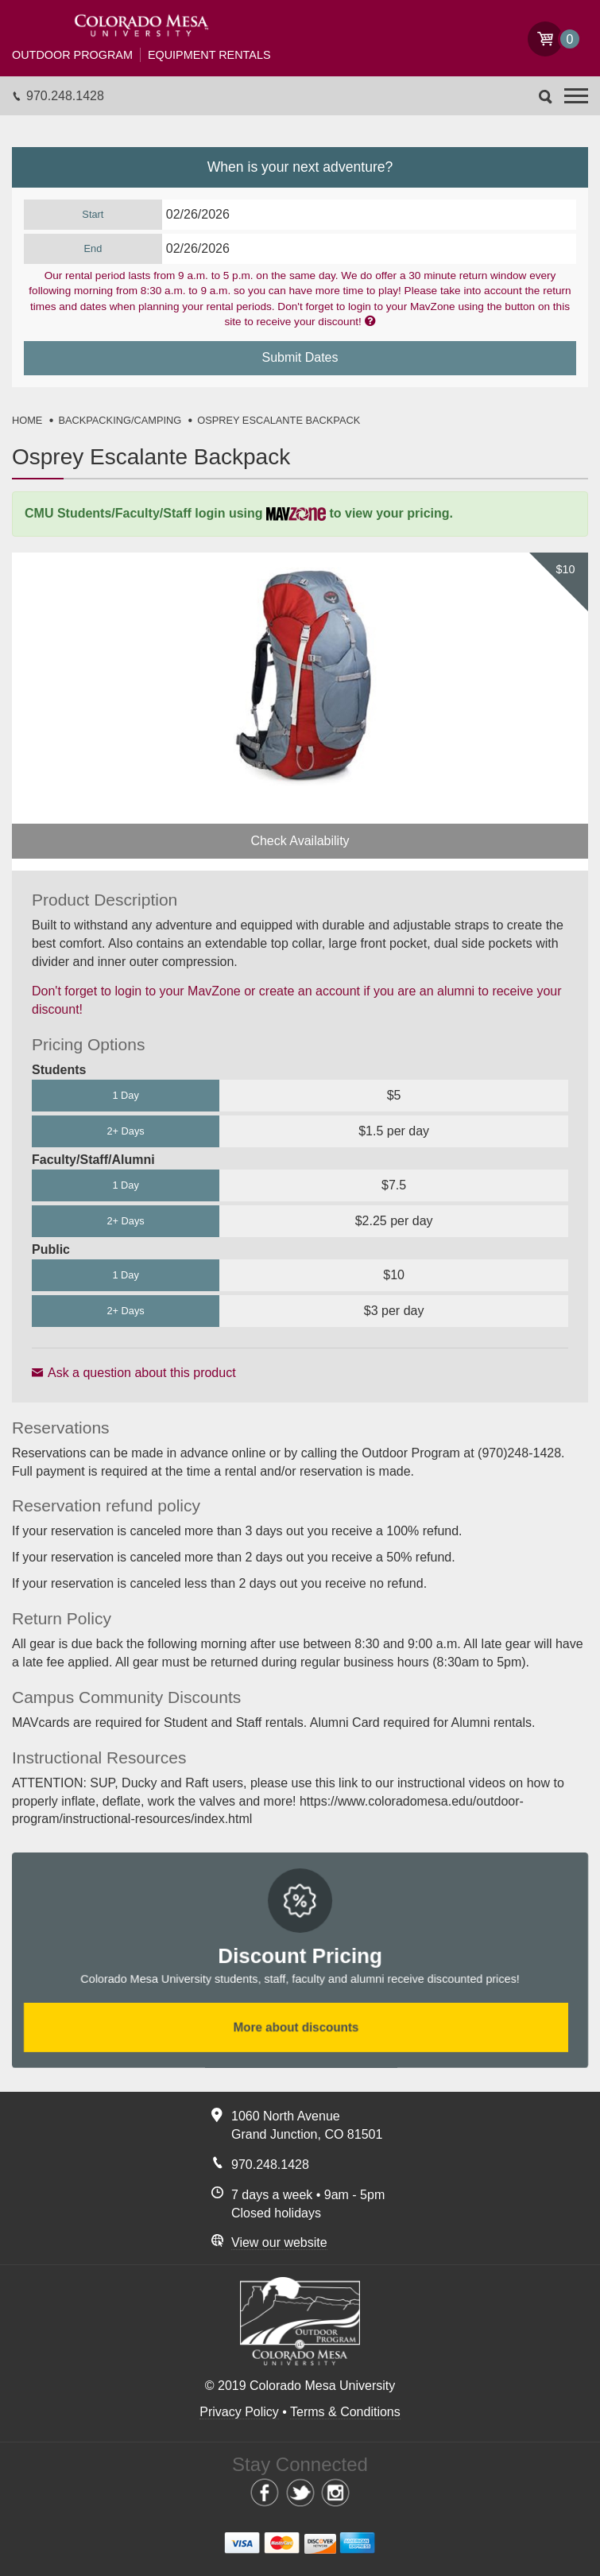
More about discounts (296, 2028)
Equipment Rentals (141, 54)
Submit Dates (299, 357)
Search (545, 97)
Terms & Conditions (345, 2412)
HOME (27, 420)
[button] (576, 95)
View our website (279, 2242)
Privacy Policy (239, 2412)
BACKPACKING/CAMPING (119, 420)
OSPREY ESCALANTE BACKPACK (278, 420)
